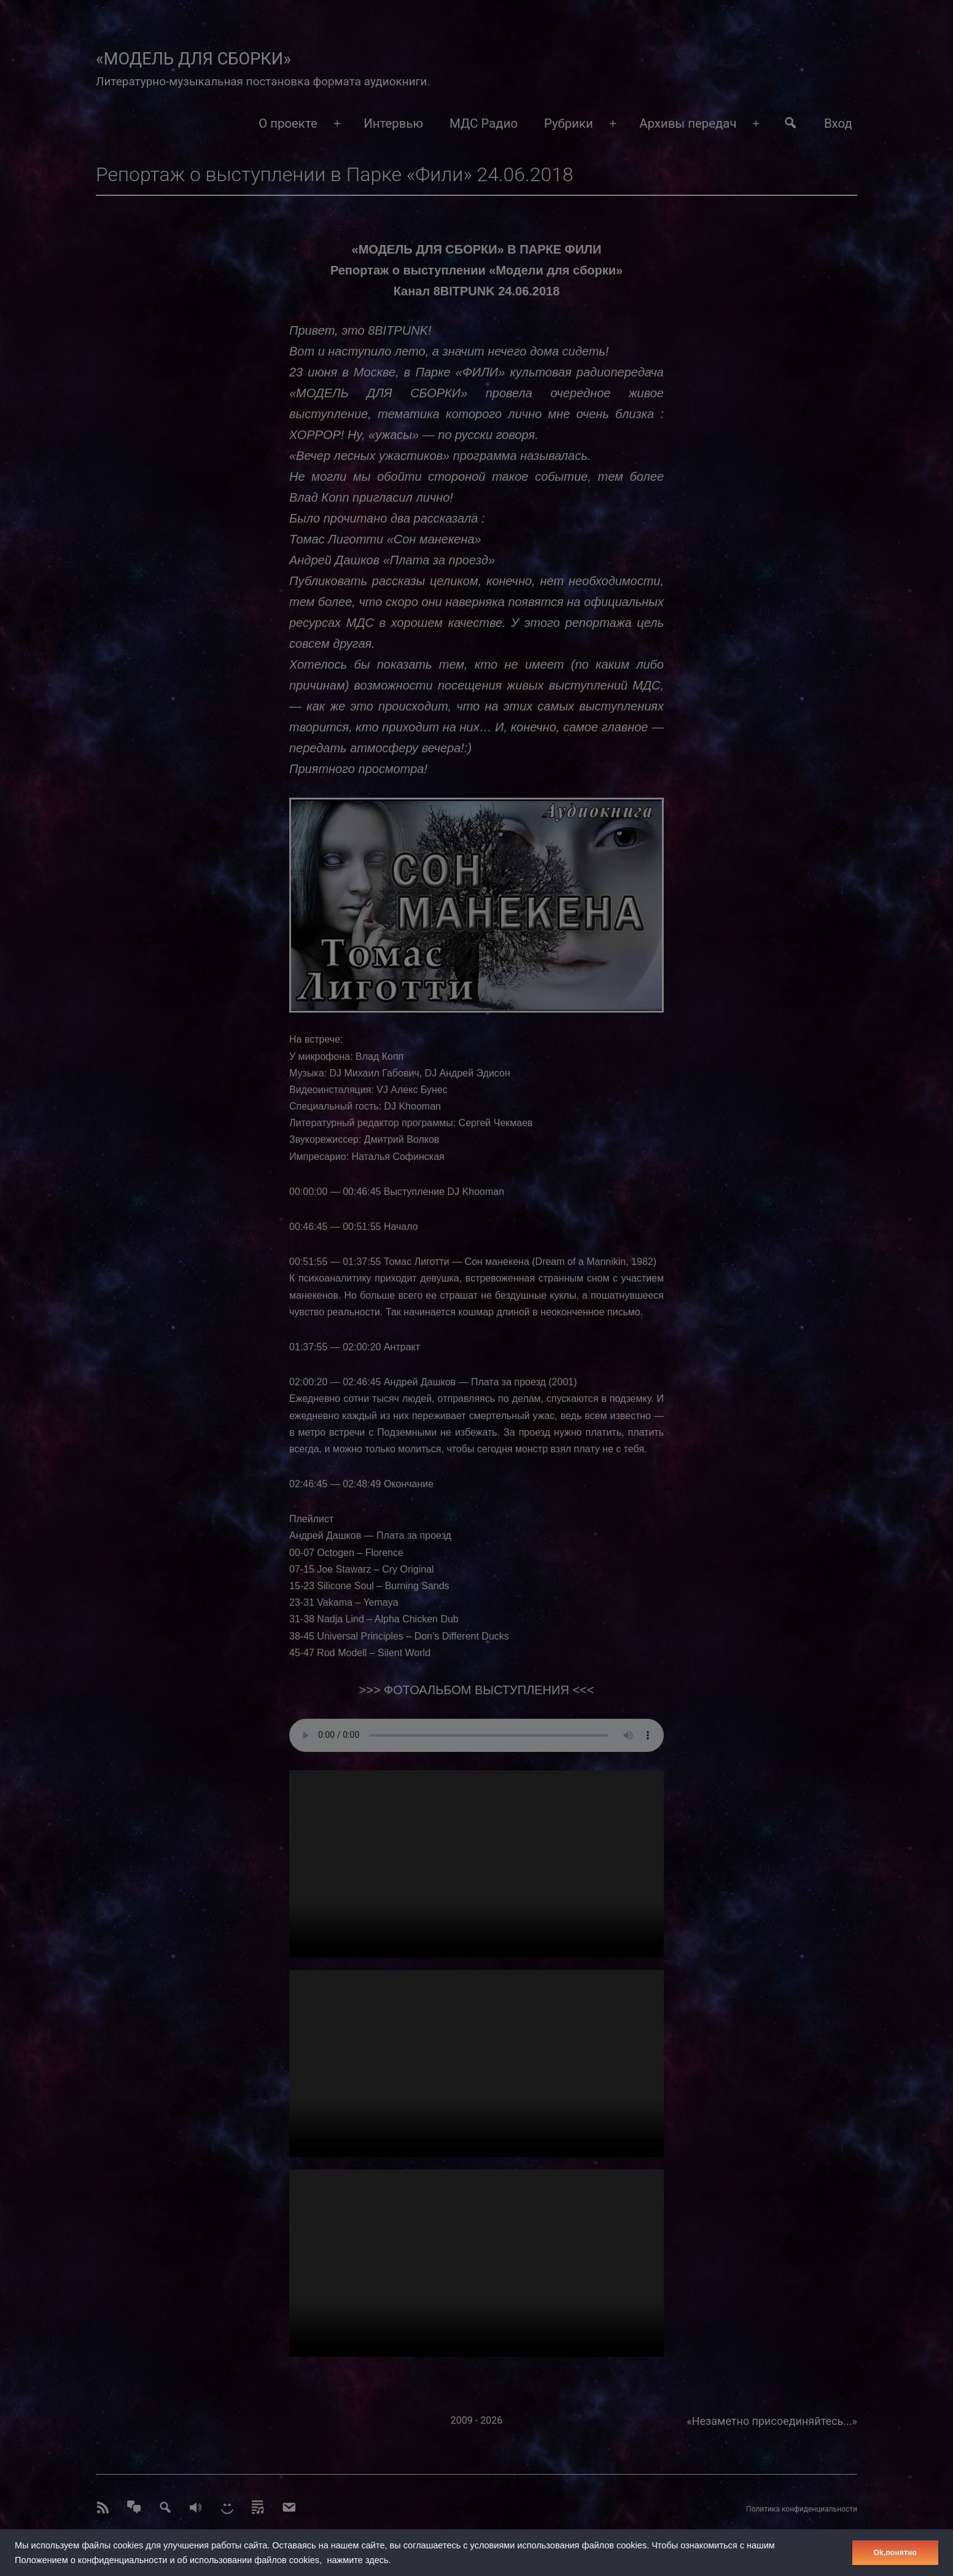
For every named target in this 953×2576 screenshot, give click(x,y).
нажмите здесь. (359, 2560)
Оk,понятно (895, 2552)
